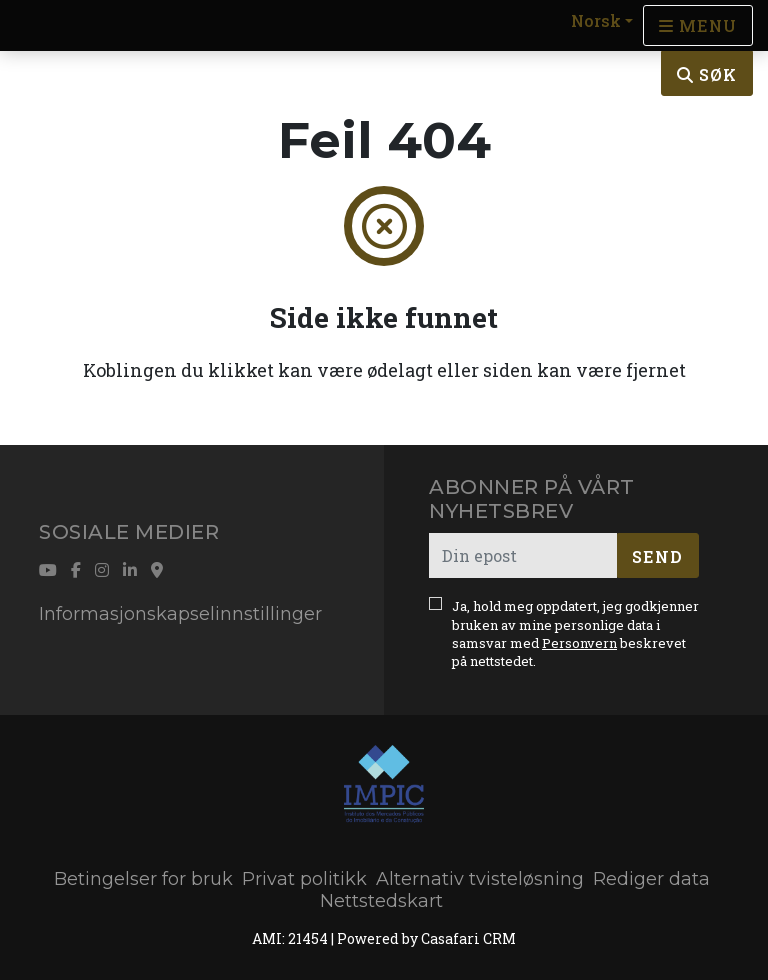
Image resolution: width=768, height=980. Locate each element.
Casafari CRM (468, 938)
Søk (707, 74)
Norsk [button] (596, 20)
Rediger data (651, 879)
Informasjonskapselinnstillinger (180, 614)
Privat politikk (304, 879)
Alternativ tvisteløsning (480, 879)
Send (657, 556)
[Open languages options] (698, 25)
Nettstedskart (381, 901)
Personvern (579, 643)
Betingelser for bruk (143, 879)
